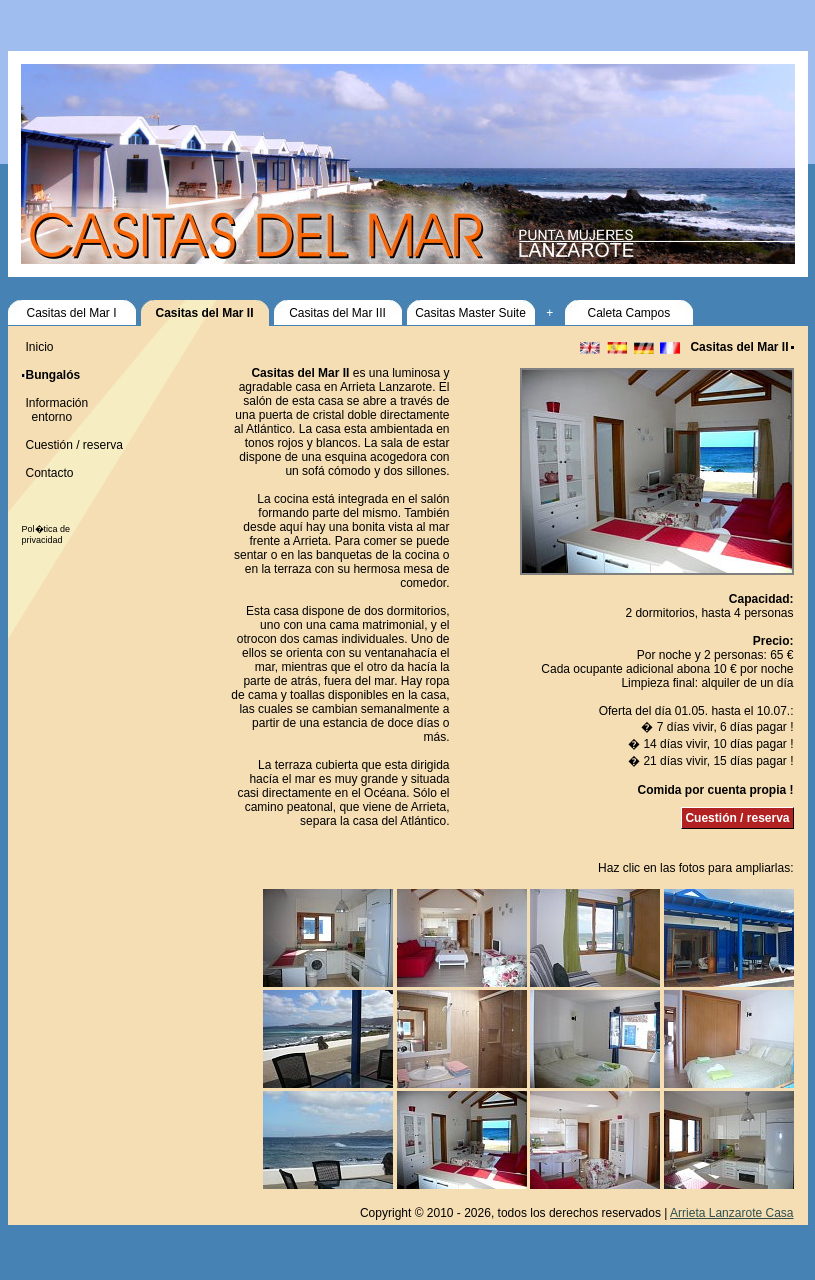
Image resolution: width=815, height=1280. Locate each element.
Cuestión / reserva (737, 818)
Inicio (40, 347)
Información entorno (55, 410)
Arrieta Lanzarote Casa (731, 1213)
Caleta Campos (628, 313)
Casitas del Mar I (71, 313)
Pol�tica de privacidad (46, 534)
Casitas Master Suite (470, 313)
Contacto (50, 473)
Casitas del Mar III (337, 313)
